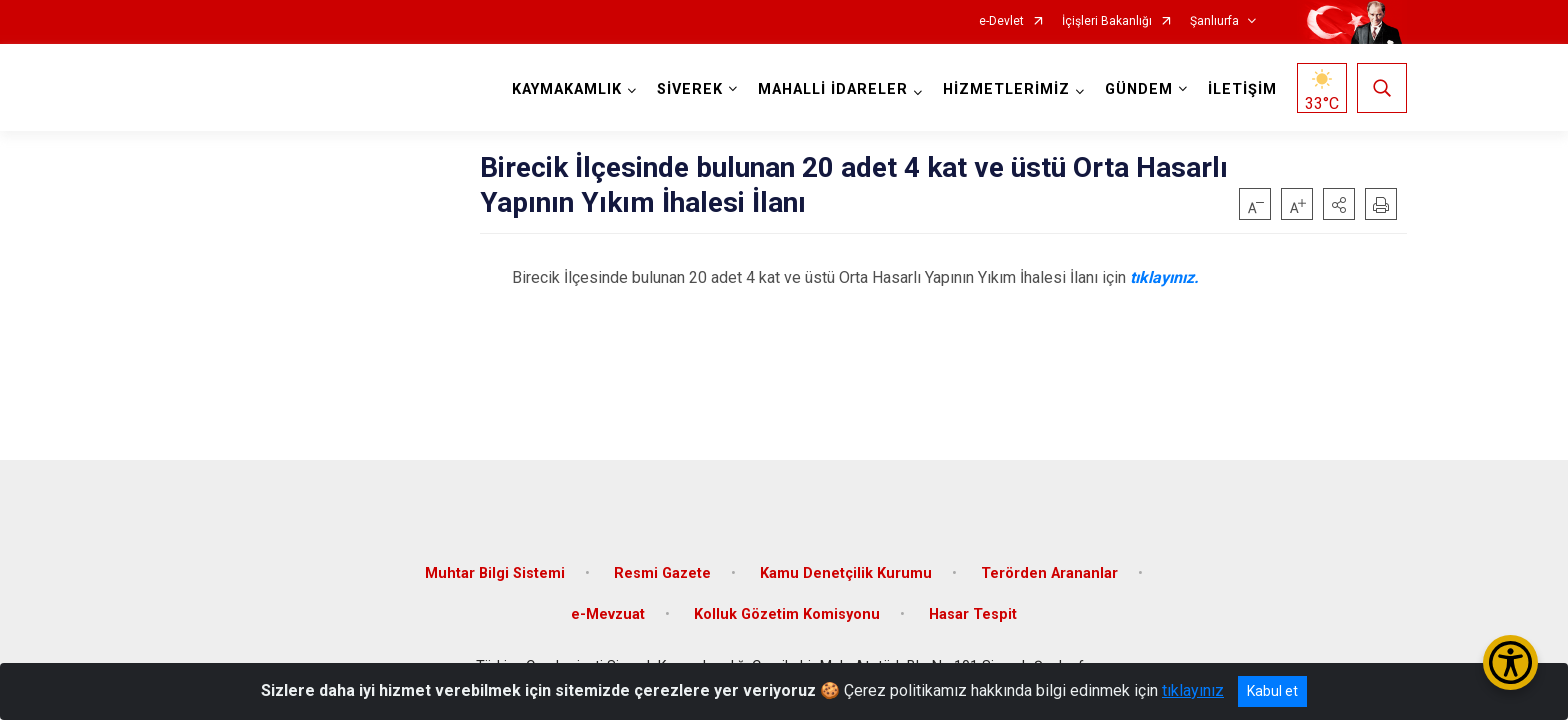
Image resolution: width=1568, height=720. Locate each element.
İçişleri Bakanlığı (1107, 21)
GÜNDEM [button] (1139, 89)
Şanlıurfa (1214, 21)
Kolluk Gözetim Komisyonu (787, 614)
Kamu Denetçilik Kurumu (846, 572)
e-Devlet (1001, 21)
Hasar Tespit (973, 614)
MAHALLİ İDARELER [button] (833, 89)
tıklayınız (1193, 690)
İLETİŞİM (1242, 89)
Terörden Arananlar (1049, 572)
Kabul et (1272, 691)
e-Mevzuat (608, 614)
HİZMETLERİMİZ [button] (1006, 89)
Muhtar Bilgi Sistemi (495, 572)
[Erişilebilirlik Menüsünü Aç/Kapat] (1510, 662)
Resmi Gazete (662, 572)
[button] (1339, 204)
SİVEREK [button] (690, 89)
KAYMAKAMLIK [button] (567, 89)
